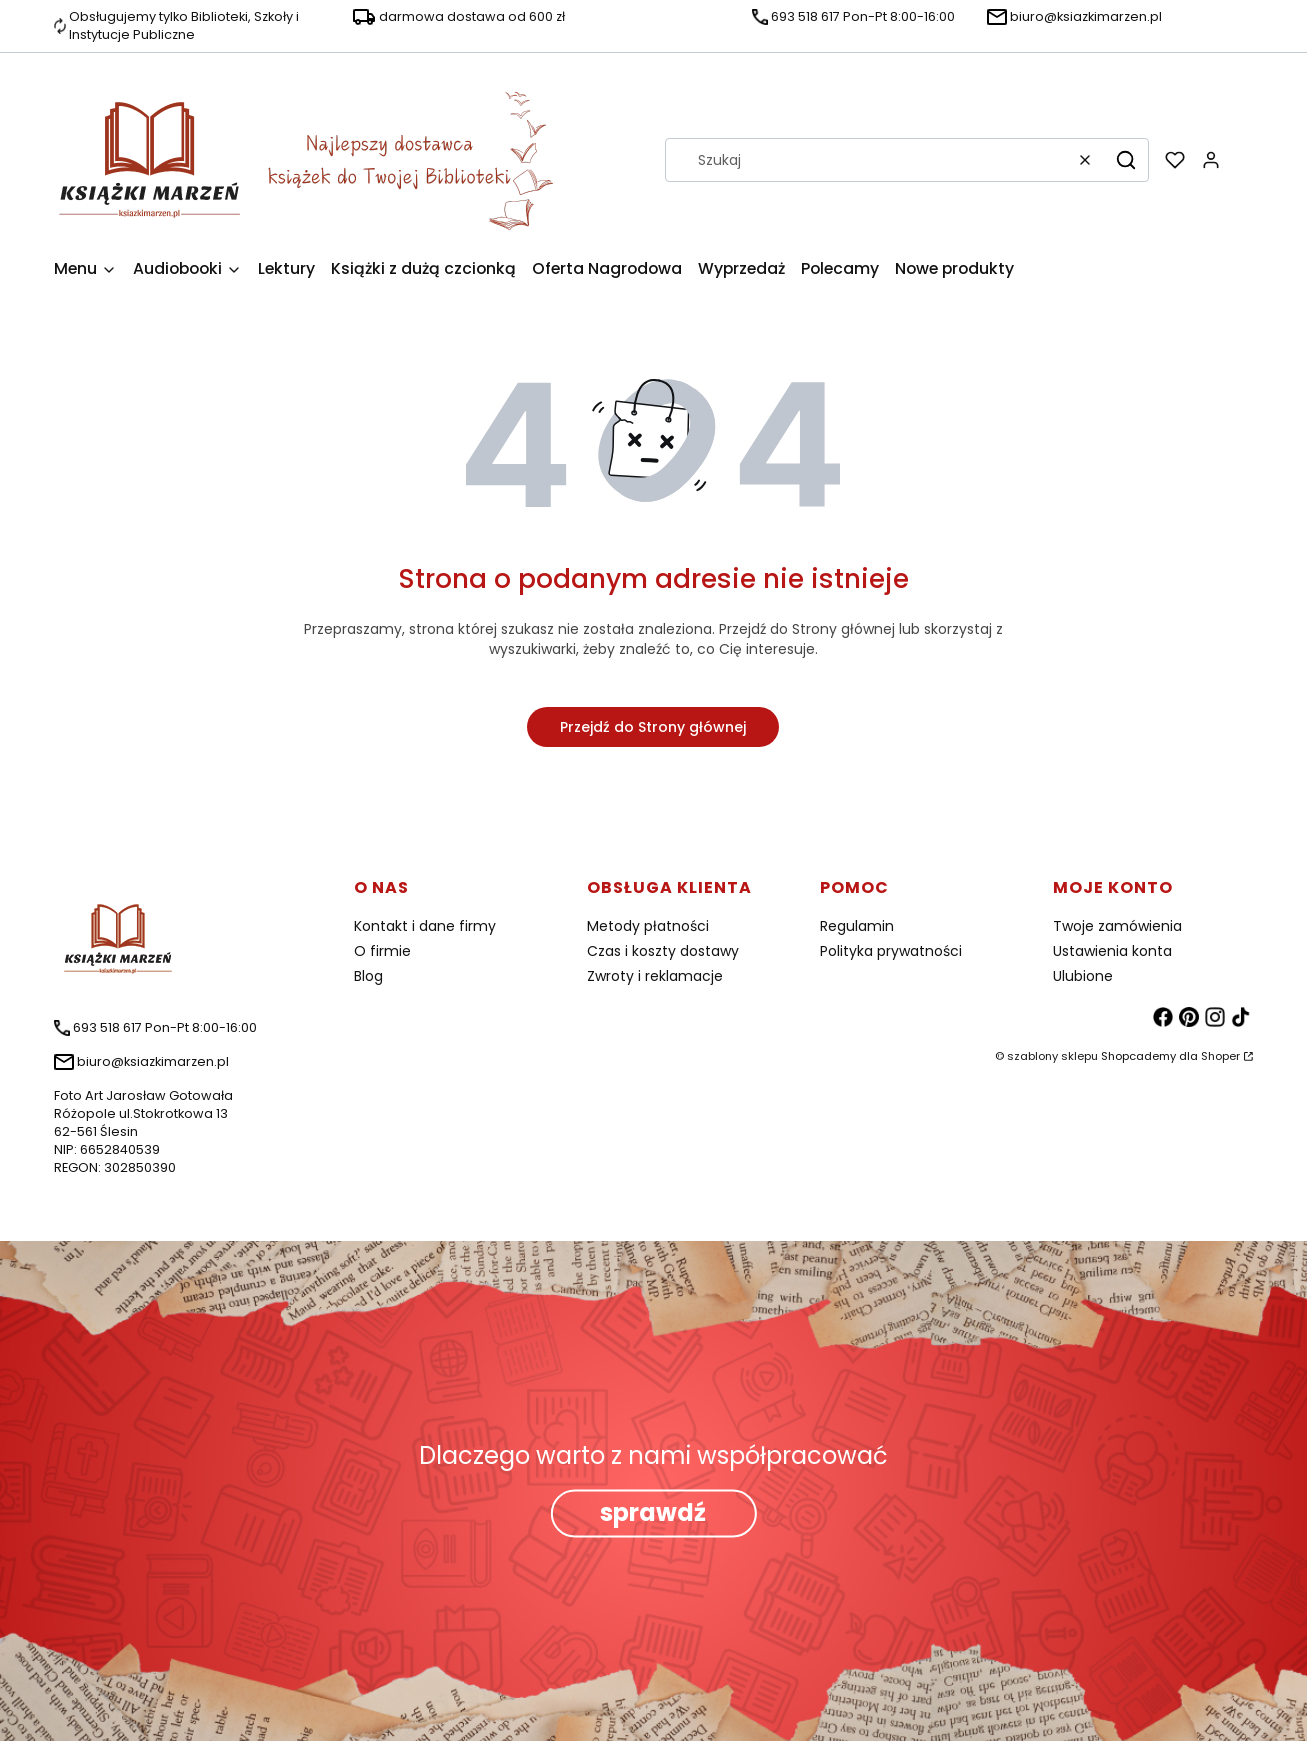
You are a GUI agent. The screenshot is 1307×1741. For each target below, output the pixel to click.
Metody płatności (648, 926)
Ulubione (1083, 976)
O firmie (382, 951)
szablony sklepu (1052, 1056)
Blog (368, 976)
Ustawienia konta (1112, 951)
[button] (1126, 160)
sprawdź (653, 1513)
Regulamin (857, 926)
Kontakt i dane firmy (425, 926)
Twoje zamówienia (1117, 926)
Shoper (1220, 1056)
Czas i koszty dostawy (663, 951)
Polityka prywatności (891, 951)
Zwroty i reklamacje (655, 976)
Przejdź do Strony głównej (653, 727)
